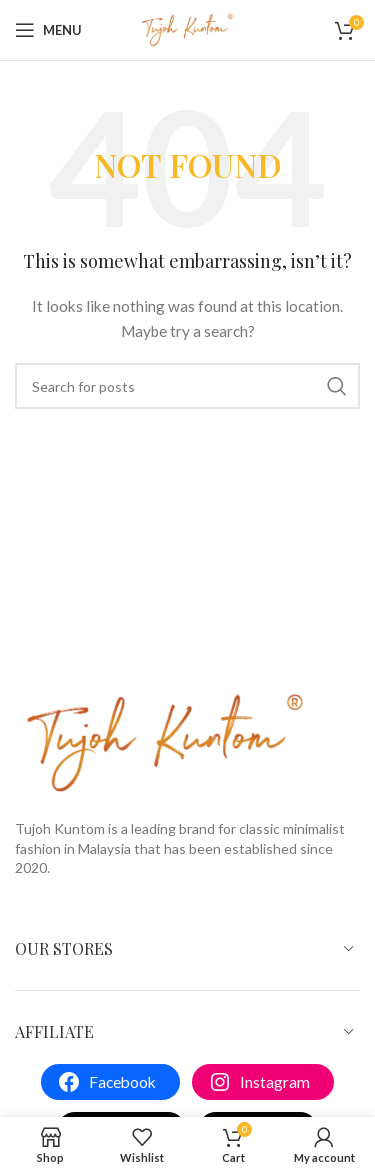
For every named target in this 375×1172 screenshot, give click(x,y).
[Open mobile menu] (48, 30)
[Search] (187, 386)
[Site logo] (188, 28)
